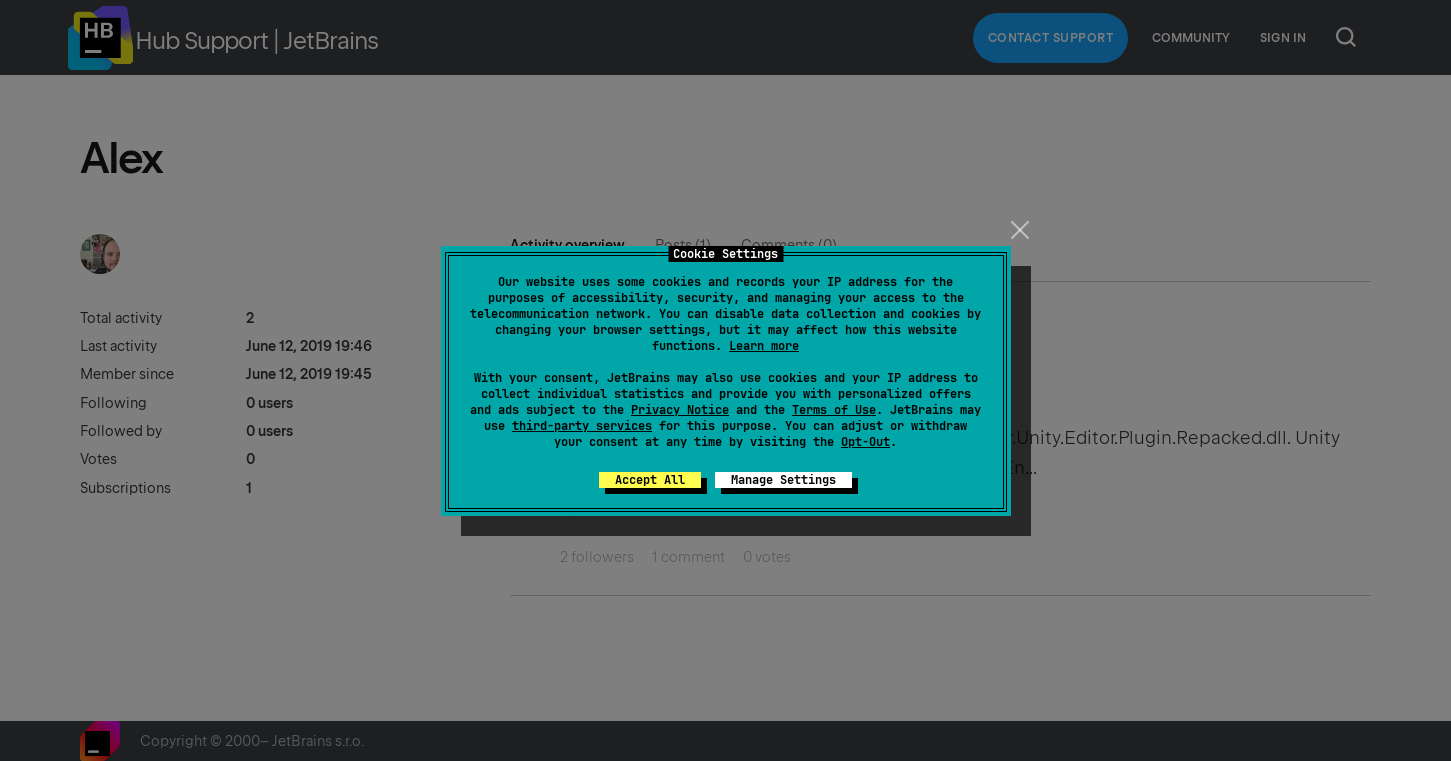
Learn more (764, 346)
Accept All (650, 480)
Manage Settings (783, 480)
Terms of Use (834, 410)
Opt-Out (865, 442)
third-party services (582, 426)
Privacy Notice (680, 410)
